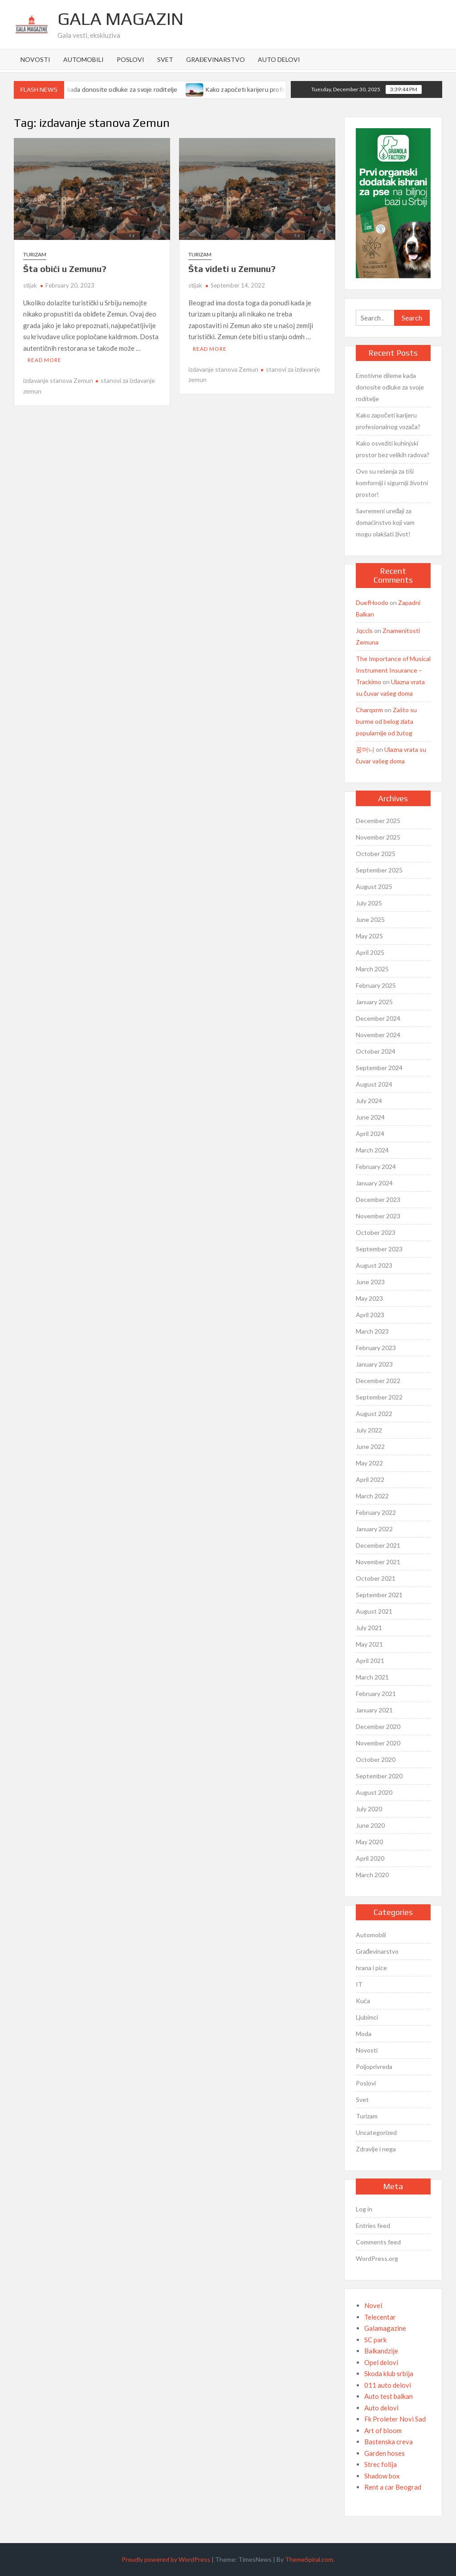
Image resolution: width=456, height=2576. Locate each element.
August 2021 (374, 1611)
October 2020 (375, 1759)
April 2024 (370, 1133)
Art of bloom (383, 2430)
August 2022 (374, 1413)
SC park (375, 2340)
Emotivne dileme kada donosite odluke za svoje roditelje (102, 89)
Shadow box (382, 2476)
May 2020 (369, 1842)
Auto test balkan (388, 2396)
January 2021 (374, 1710)
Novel (373, 2305)
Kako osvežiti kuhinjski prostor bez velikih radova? (392, 448)
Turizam (34, 254)
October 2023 (375, 1232)
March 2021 (372, 1677)
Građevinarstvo (215, 59)
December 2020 (378, 1726)
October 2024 (375, 1051)
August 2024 (374, 1084)
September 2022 (379, 1397)
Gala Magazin (120, 18)
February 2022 (376, 1512)
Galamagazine (385, 2328)
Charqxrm (369, 710)
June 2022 (370, 1446)
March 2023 (372, 1331)
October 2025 (375, 853)
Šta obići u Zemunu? (64, 269)
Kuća (363, 2000)
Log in (364, 2209)
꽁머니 (365, 749)
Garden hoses (384, 2453)
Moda (363, 2033)
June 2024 (370, 1117)
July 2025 (369, 903)
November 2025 (378, 837)
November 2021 (378, 1562)
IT (359, 1984)
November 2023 (378, 1216)
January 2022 (374, 1529)
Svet (165, 59)
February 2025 (376, 985)
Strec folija (380, 2464)
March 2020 (372, 1874)
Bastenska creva (388, 2442)
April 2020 (370, 1858)
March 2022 (372, 1496)
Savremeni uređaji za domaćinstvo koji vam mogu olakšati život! (385, 522)
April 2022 (370, 1479)
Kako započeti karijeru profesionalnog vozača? (276, 89)
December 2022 (378, 1380)
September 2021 (379, 1594)
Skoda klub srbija (388, 2373)
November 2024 (378, 1035)
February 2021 (376, 1693)
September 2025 (379, 870)
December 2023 (378, 1199)
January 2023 (374, 1364)
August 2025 (374, 886)
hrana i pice (371, 1968)
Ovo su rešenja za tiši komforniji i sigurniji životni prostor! (392, 482)
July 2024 (369, 1100)
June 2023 (370, 1282)
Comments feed (378, 2242)
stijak (30, 285)
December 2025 (378, 820)
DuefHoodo (372, 602)
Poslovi (130, 59)
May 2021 (369, 1644)
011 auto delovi (387, 2385)
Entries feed (373, 2225)
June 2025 (370, 919)
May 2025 (369, 936)
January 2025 (374, 1002)
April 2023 (370, 1314)
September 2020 (379, 1776)
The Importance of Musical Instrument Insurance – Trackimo (393, 670)
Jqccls (364, 630)
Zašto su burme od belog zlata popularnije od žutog (386, 721)
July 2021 (369, 1627)
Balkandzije (381, 2351)
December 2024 (378, 1018)
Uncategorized (376, 2132)
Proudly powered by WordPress (166, 2559)
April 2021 (370, 1660)
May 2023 (369, 1298)
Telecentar (380, 2317)
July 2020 (369, 1809)
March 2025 (372, 969)
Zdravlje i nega (376, 2149)
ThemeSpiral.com (309, 2559)
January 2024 (374, 1183)
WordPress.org (377, 2258)
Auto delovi (279, 59)
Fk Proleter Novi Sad (395, 2419)
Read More (44, 360)
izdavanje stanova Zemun (58, 380)
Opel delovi (381, 2362)
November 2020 (378, 1743)
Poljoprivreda (374, 2066)
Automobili (83, 59)
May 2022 (369, 1463)
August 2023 (374, 1265)
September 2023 (379, 1249)
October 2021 (375, 1578)
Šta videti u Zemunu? (232, 269)
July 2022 (369, 1430)
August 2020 (374, 1792)
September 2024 (379, 1067)
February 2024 (376, 1166)
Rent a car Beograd (392, 2487)
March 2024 (372, 1150)
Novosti (35, 59)
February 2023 (376, 1347)
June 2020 (370, 1825)
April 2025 (370, 952)
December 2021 (378, 1545)
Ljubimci (367, 2017)
